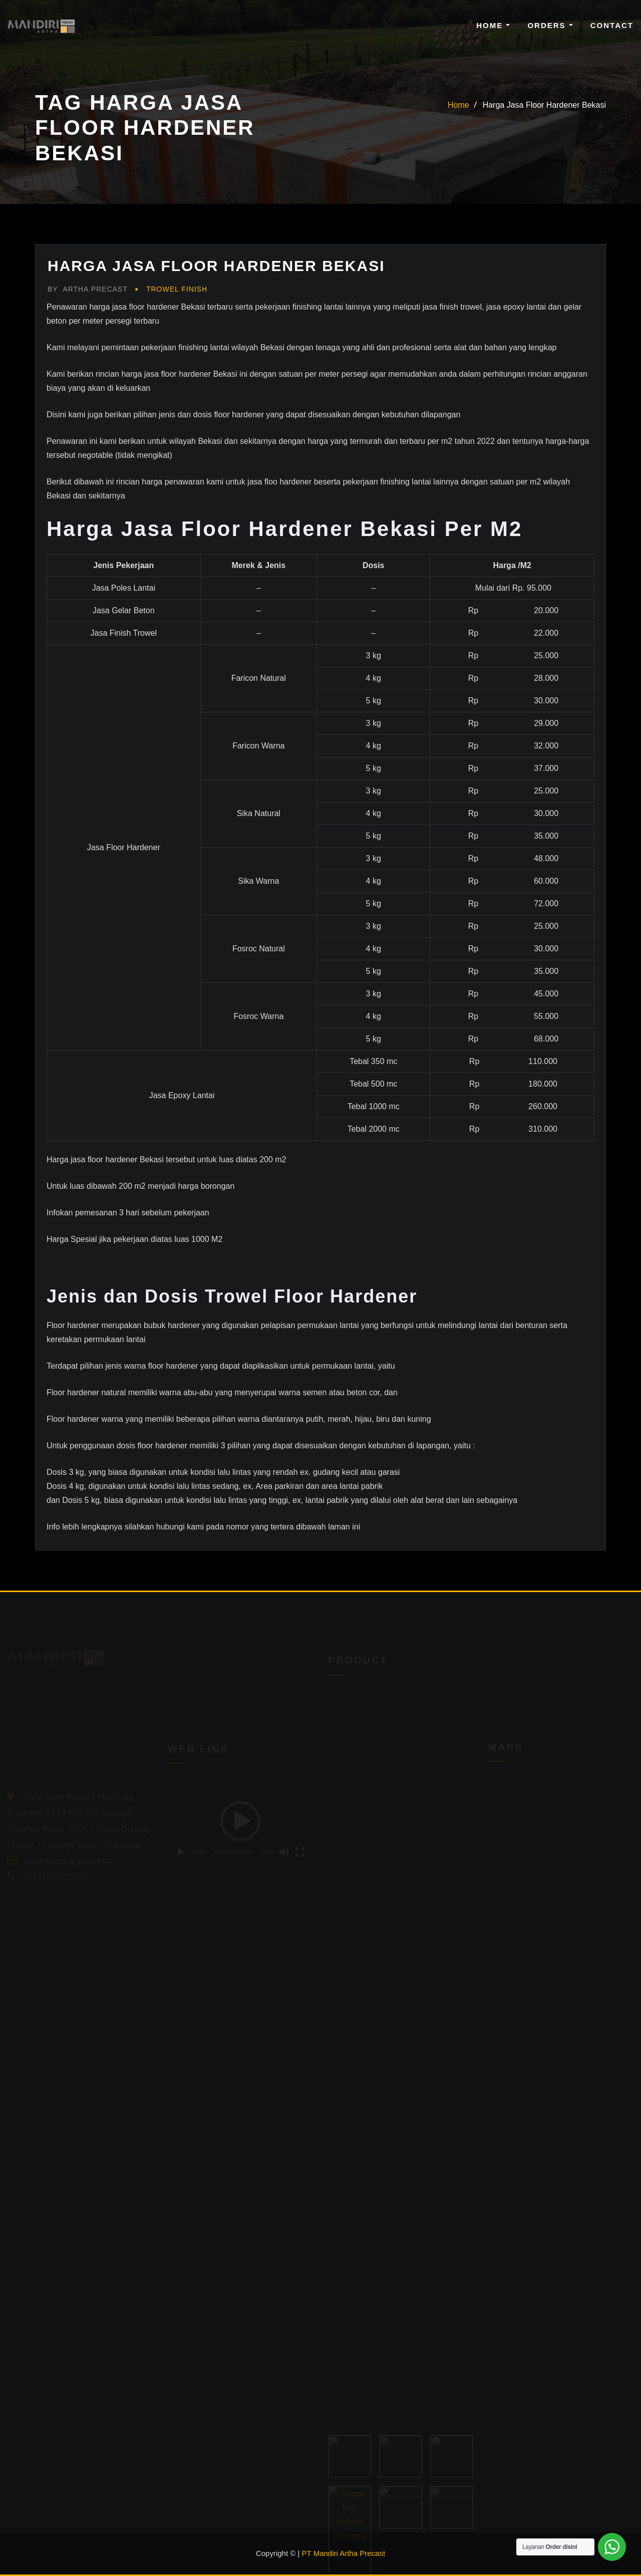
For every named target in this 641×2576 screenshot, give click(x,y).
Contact (611, 25)
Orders (549, 25)
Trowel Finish (176, 289)
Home (493, 25)
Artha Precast (88, 289)
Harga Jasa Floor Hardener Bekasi (544, 105)
